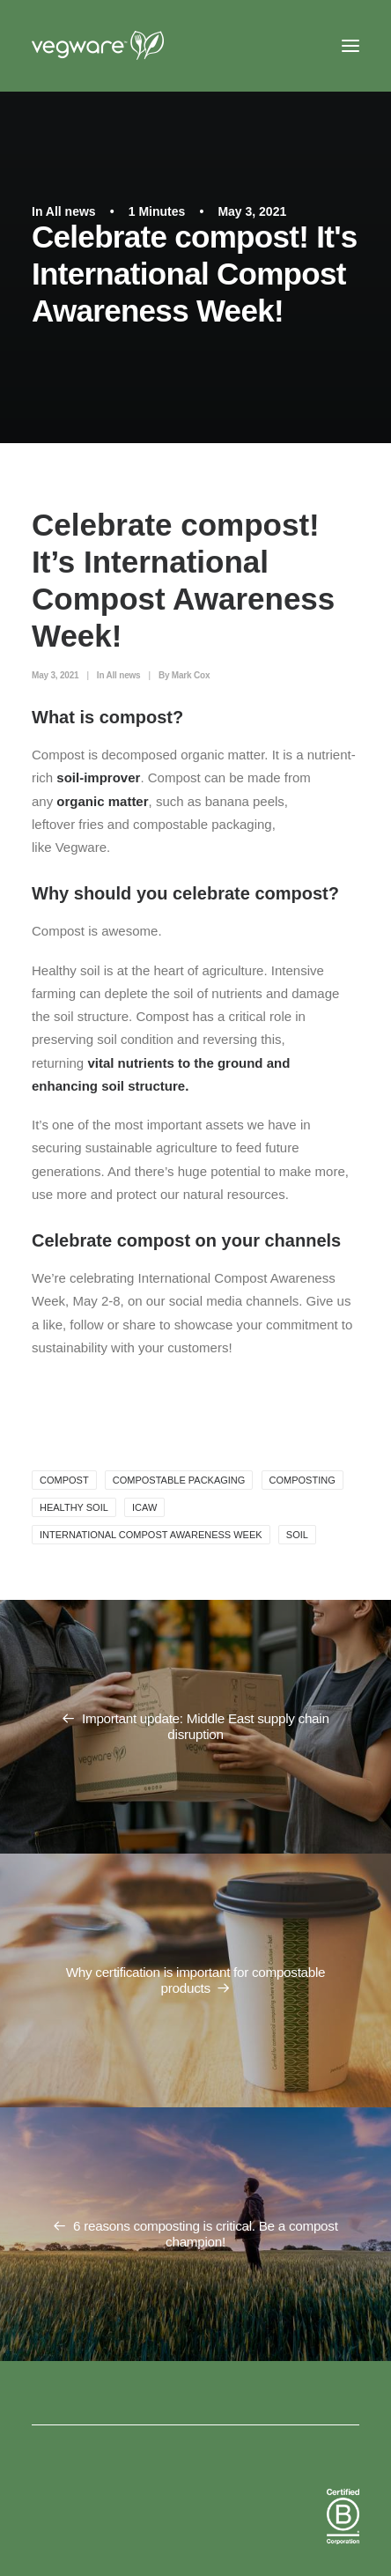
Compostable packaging (179, 1480)
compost (64, 1480)
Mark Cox (191, 675)
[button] (350, 46)
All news (71, 211)
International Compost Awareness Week (151, 1534)
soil (297, 1534)
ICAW (144, 1507)
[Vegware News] (131, 46)
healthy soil (74, 1507)
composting (302, 1480)
